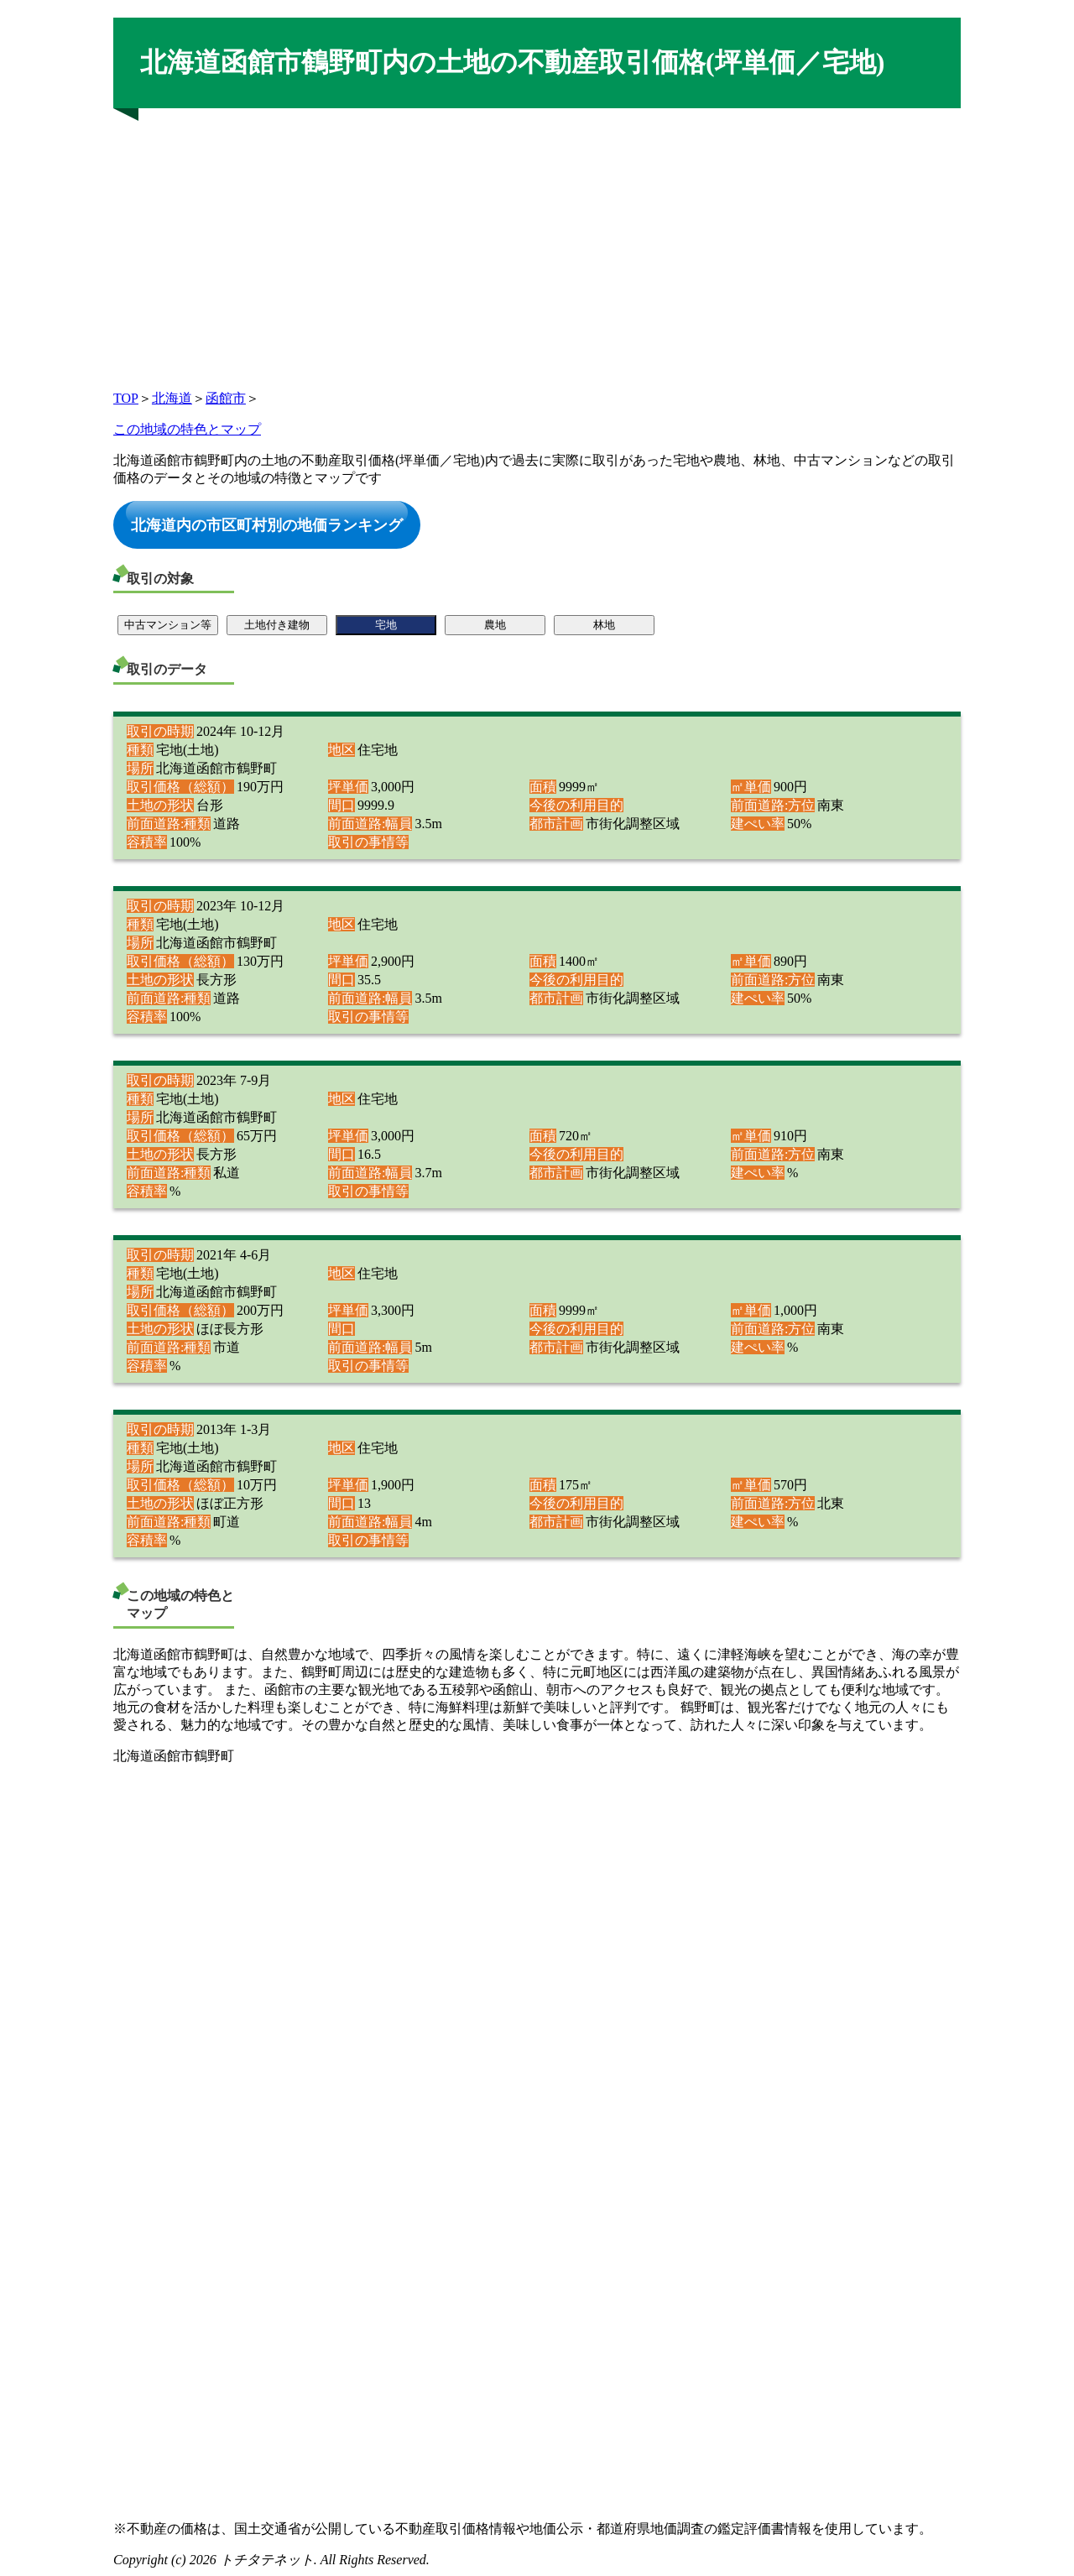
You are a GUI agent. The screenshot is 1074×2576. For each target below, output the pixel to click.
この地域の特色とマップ (187, 429)
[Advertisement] (537, 244)
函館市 (226, 398)
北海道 (172, 398)
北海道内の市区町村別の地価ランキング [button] (267, 524)
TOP (125, 398)
